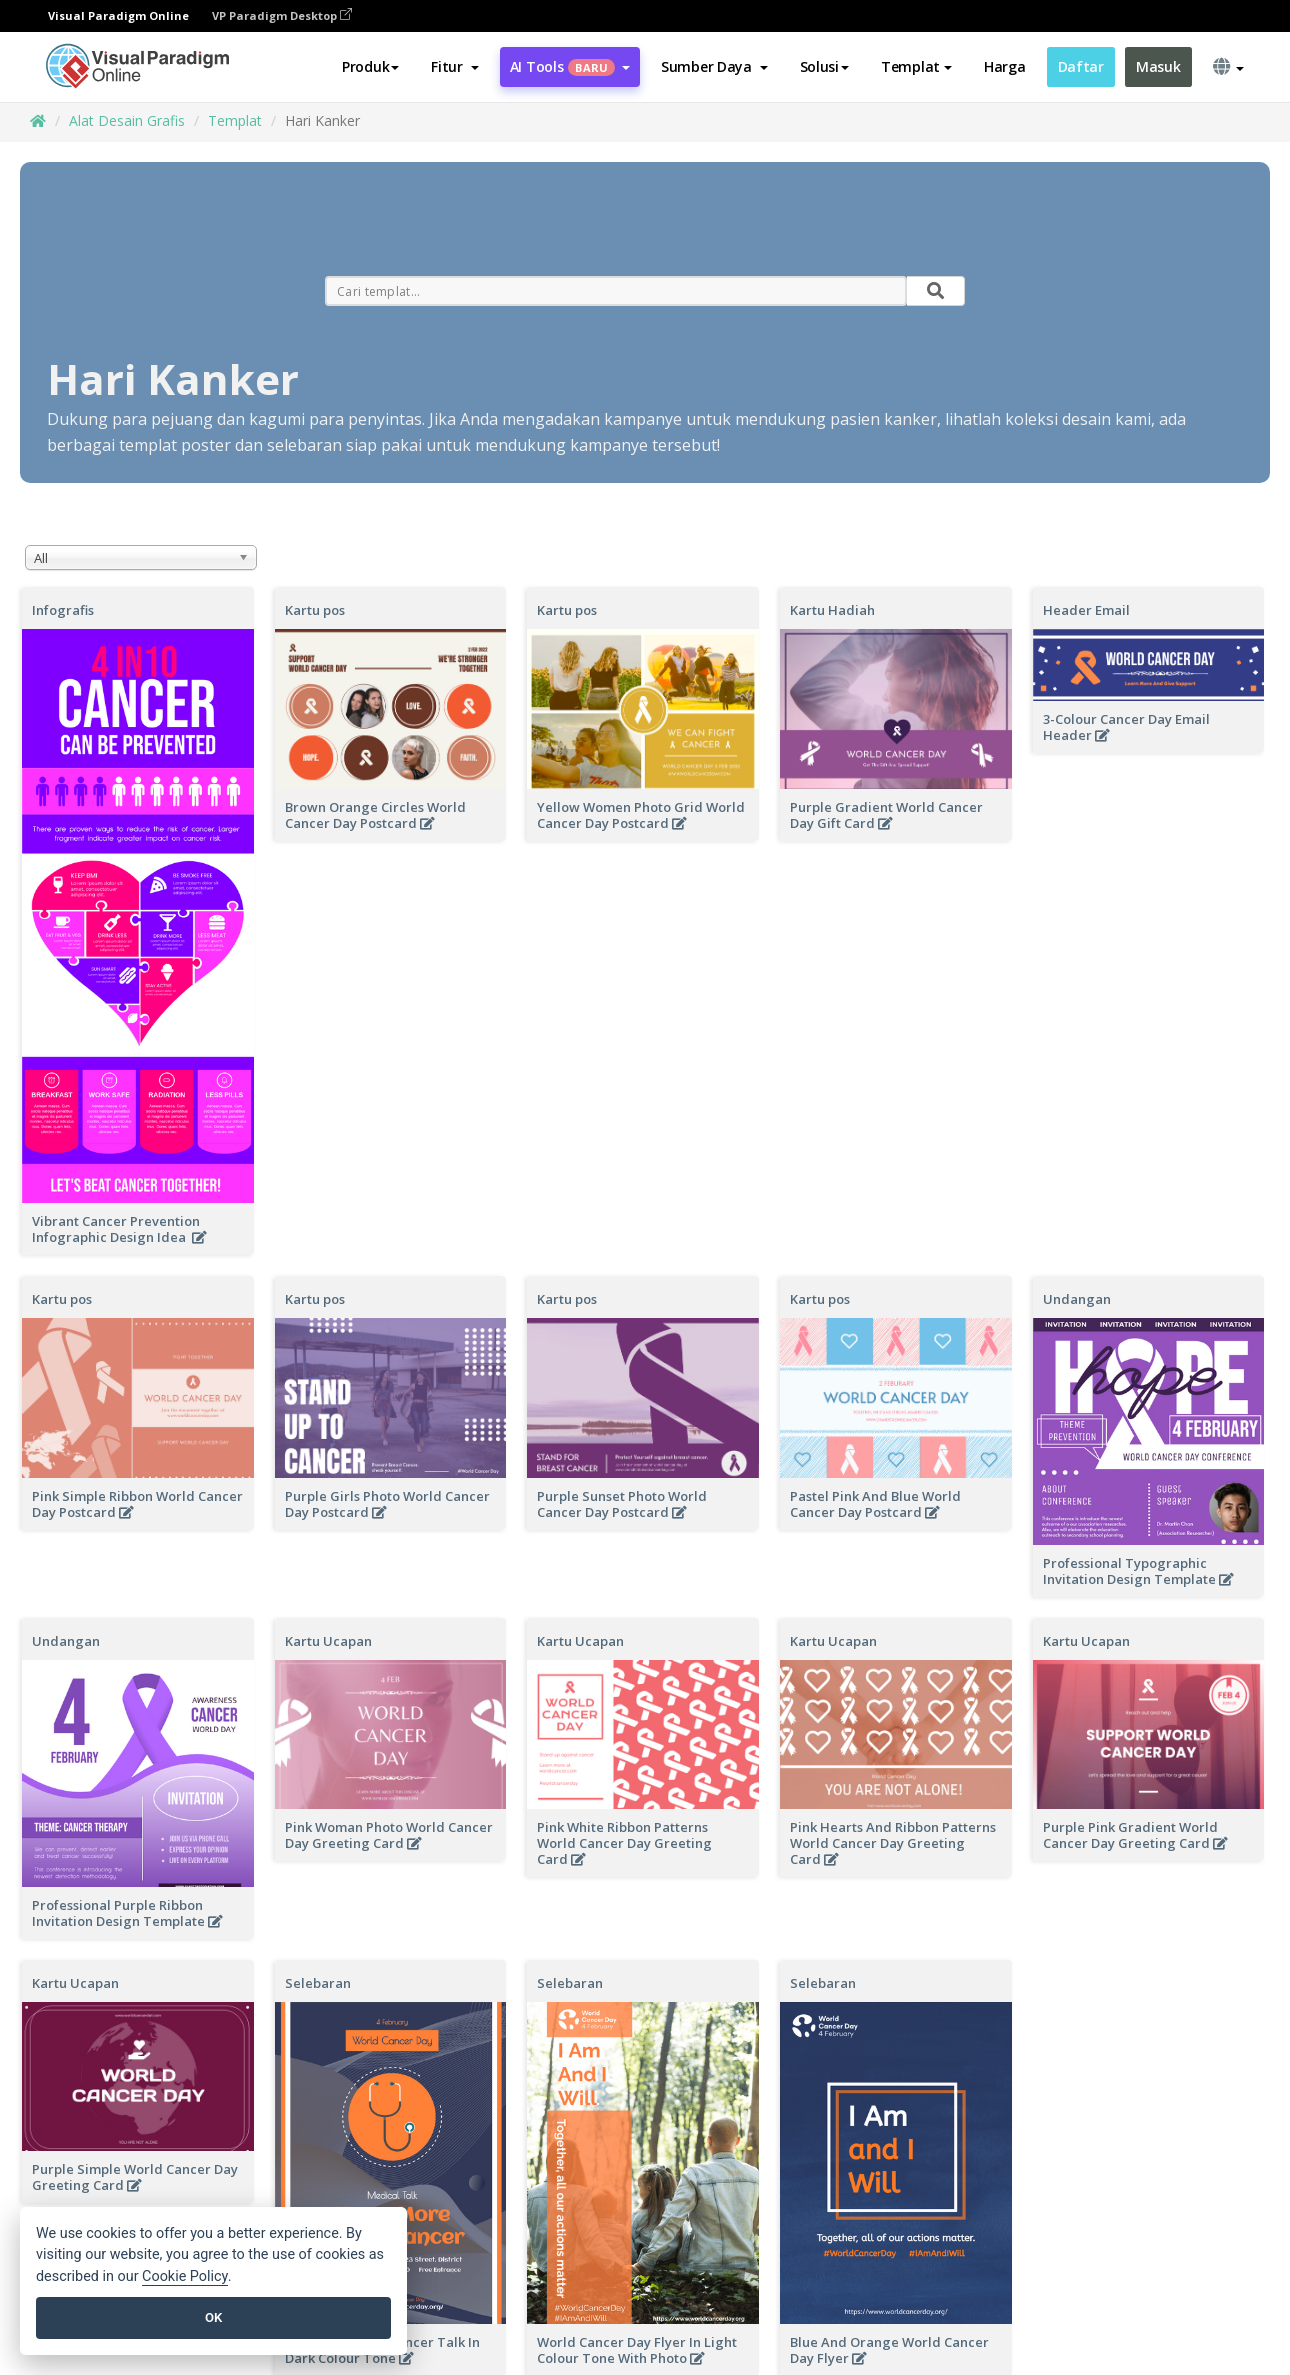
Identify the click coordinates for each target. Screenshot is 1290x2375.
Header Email (1086, 610)
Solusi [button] (824, 66)
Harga (1005, 66)
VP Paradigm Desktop (282, 15)
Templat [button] (916, 66)
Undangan (1077, 1299)
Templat (235, 120)
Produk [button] (370, 66)
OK (213, 2317)
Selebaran (318, 1983)
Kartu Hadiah (832, 610)
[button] (454, 67)
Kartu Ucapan (328, 1641)
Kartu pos (315, 610)
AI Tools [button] (570, 66)
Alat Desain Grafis (127, 120)
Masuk (1158, 66)
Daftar (1081, 66)
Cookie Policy (185, 2276)
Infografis (63, 610)
